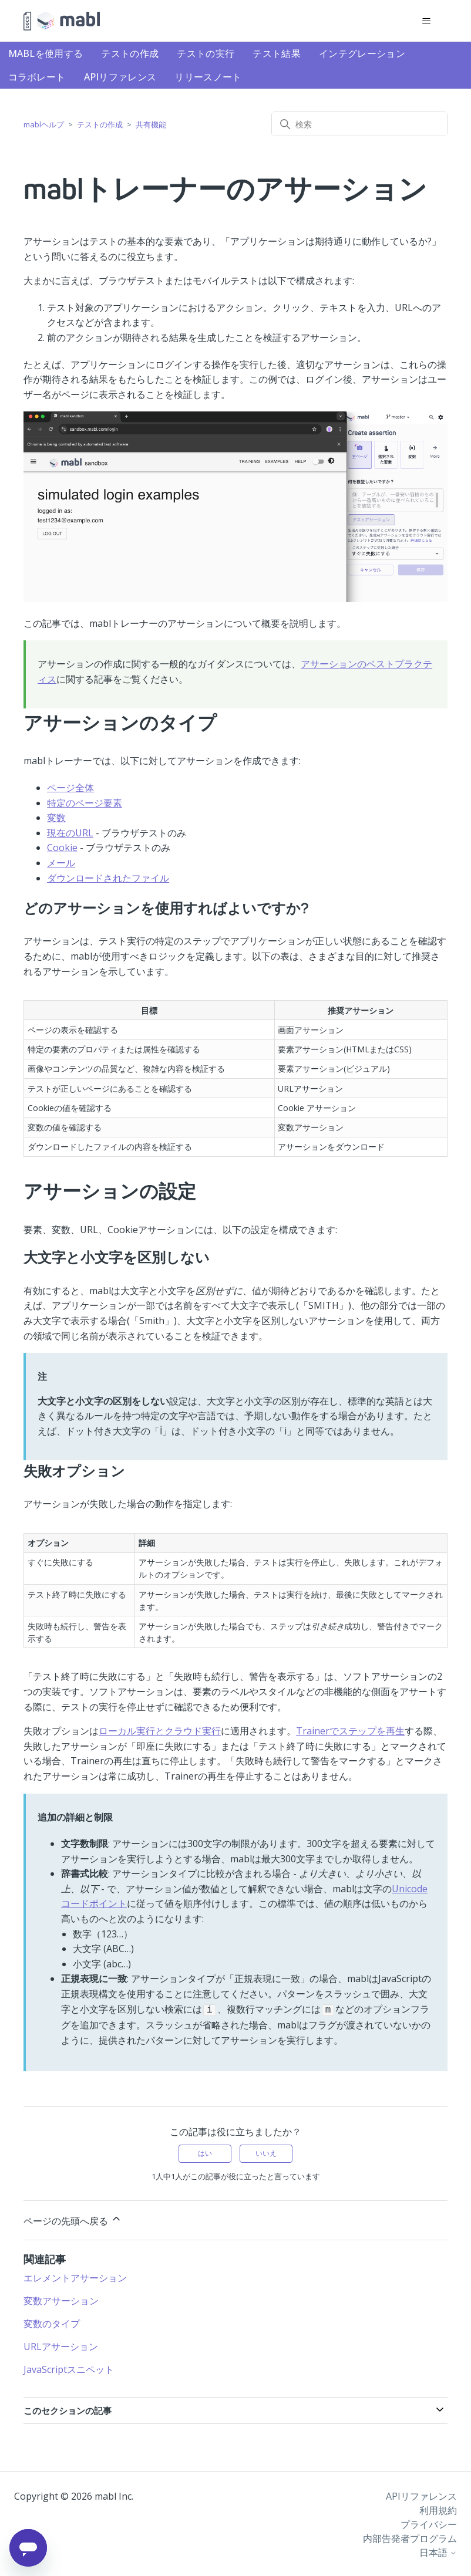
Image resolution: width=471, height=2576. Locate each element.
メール (61, 862)
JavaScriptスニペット (68, 2368)
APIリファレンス (120, 76)
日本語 (438, 2551)
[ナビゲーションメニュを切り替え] (427, 21)
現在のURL (70, 832)
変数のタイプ (51, 2322)
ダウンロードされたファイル (108, 878)
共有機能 (151, 124)
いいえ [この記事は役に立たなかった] (266, 2152)
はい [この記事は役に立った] (205, 2152)
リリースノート (207, 76)
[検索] (359, 124)
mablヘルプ (43, 124)
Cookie (62, 847)
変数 (56, 817)
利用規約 (438, 2509)
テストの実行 (205, 53)
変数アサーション (61, 2299)
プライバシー (429, 2523)
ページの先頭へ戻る (72, 2219)
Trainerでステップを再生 (350, 1730)
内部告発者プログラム (410, 2537)
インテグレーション (362, 53)
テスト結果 (277, 53)
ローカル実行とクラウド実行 (160, 1730)
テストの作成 (130, 53)
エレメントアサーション (75, 2276)
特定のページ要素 (84, 802)
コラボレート (37, 76)
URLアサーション (60, 2345)
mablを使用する (45, 53)
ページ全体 (70, 787)
